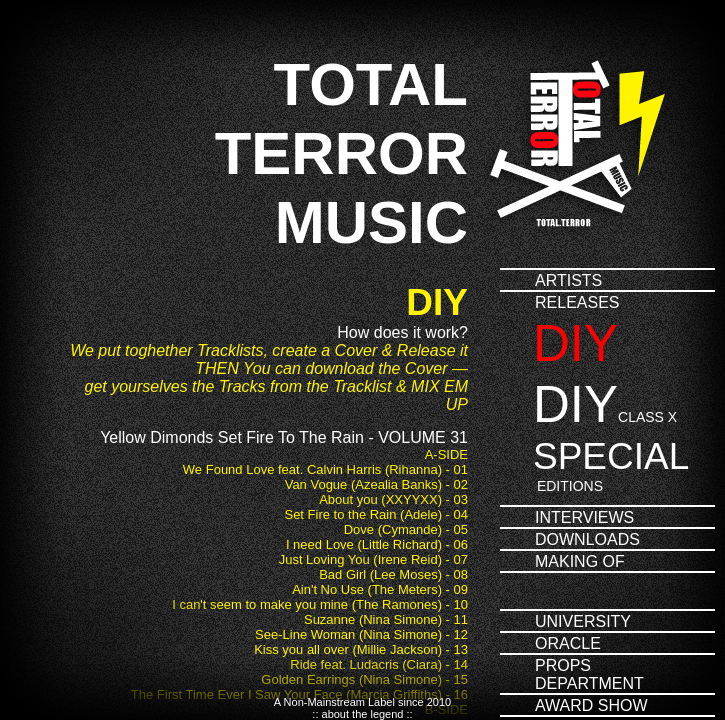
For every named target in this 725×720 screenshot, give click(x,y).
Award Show (591, 705)
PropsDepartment (589, 674)
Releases (577, 302)
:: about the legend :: (362, 714)
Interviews (584, 517)
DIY (575, 343)
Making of (580, 561)
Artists (568, 280)
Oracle (568, 643)
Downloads (587, 539)
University (583, 621)
